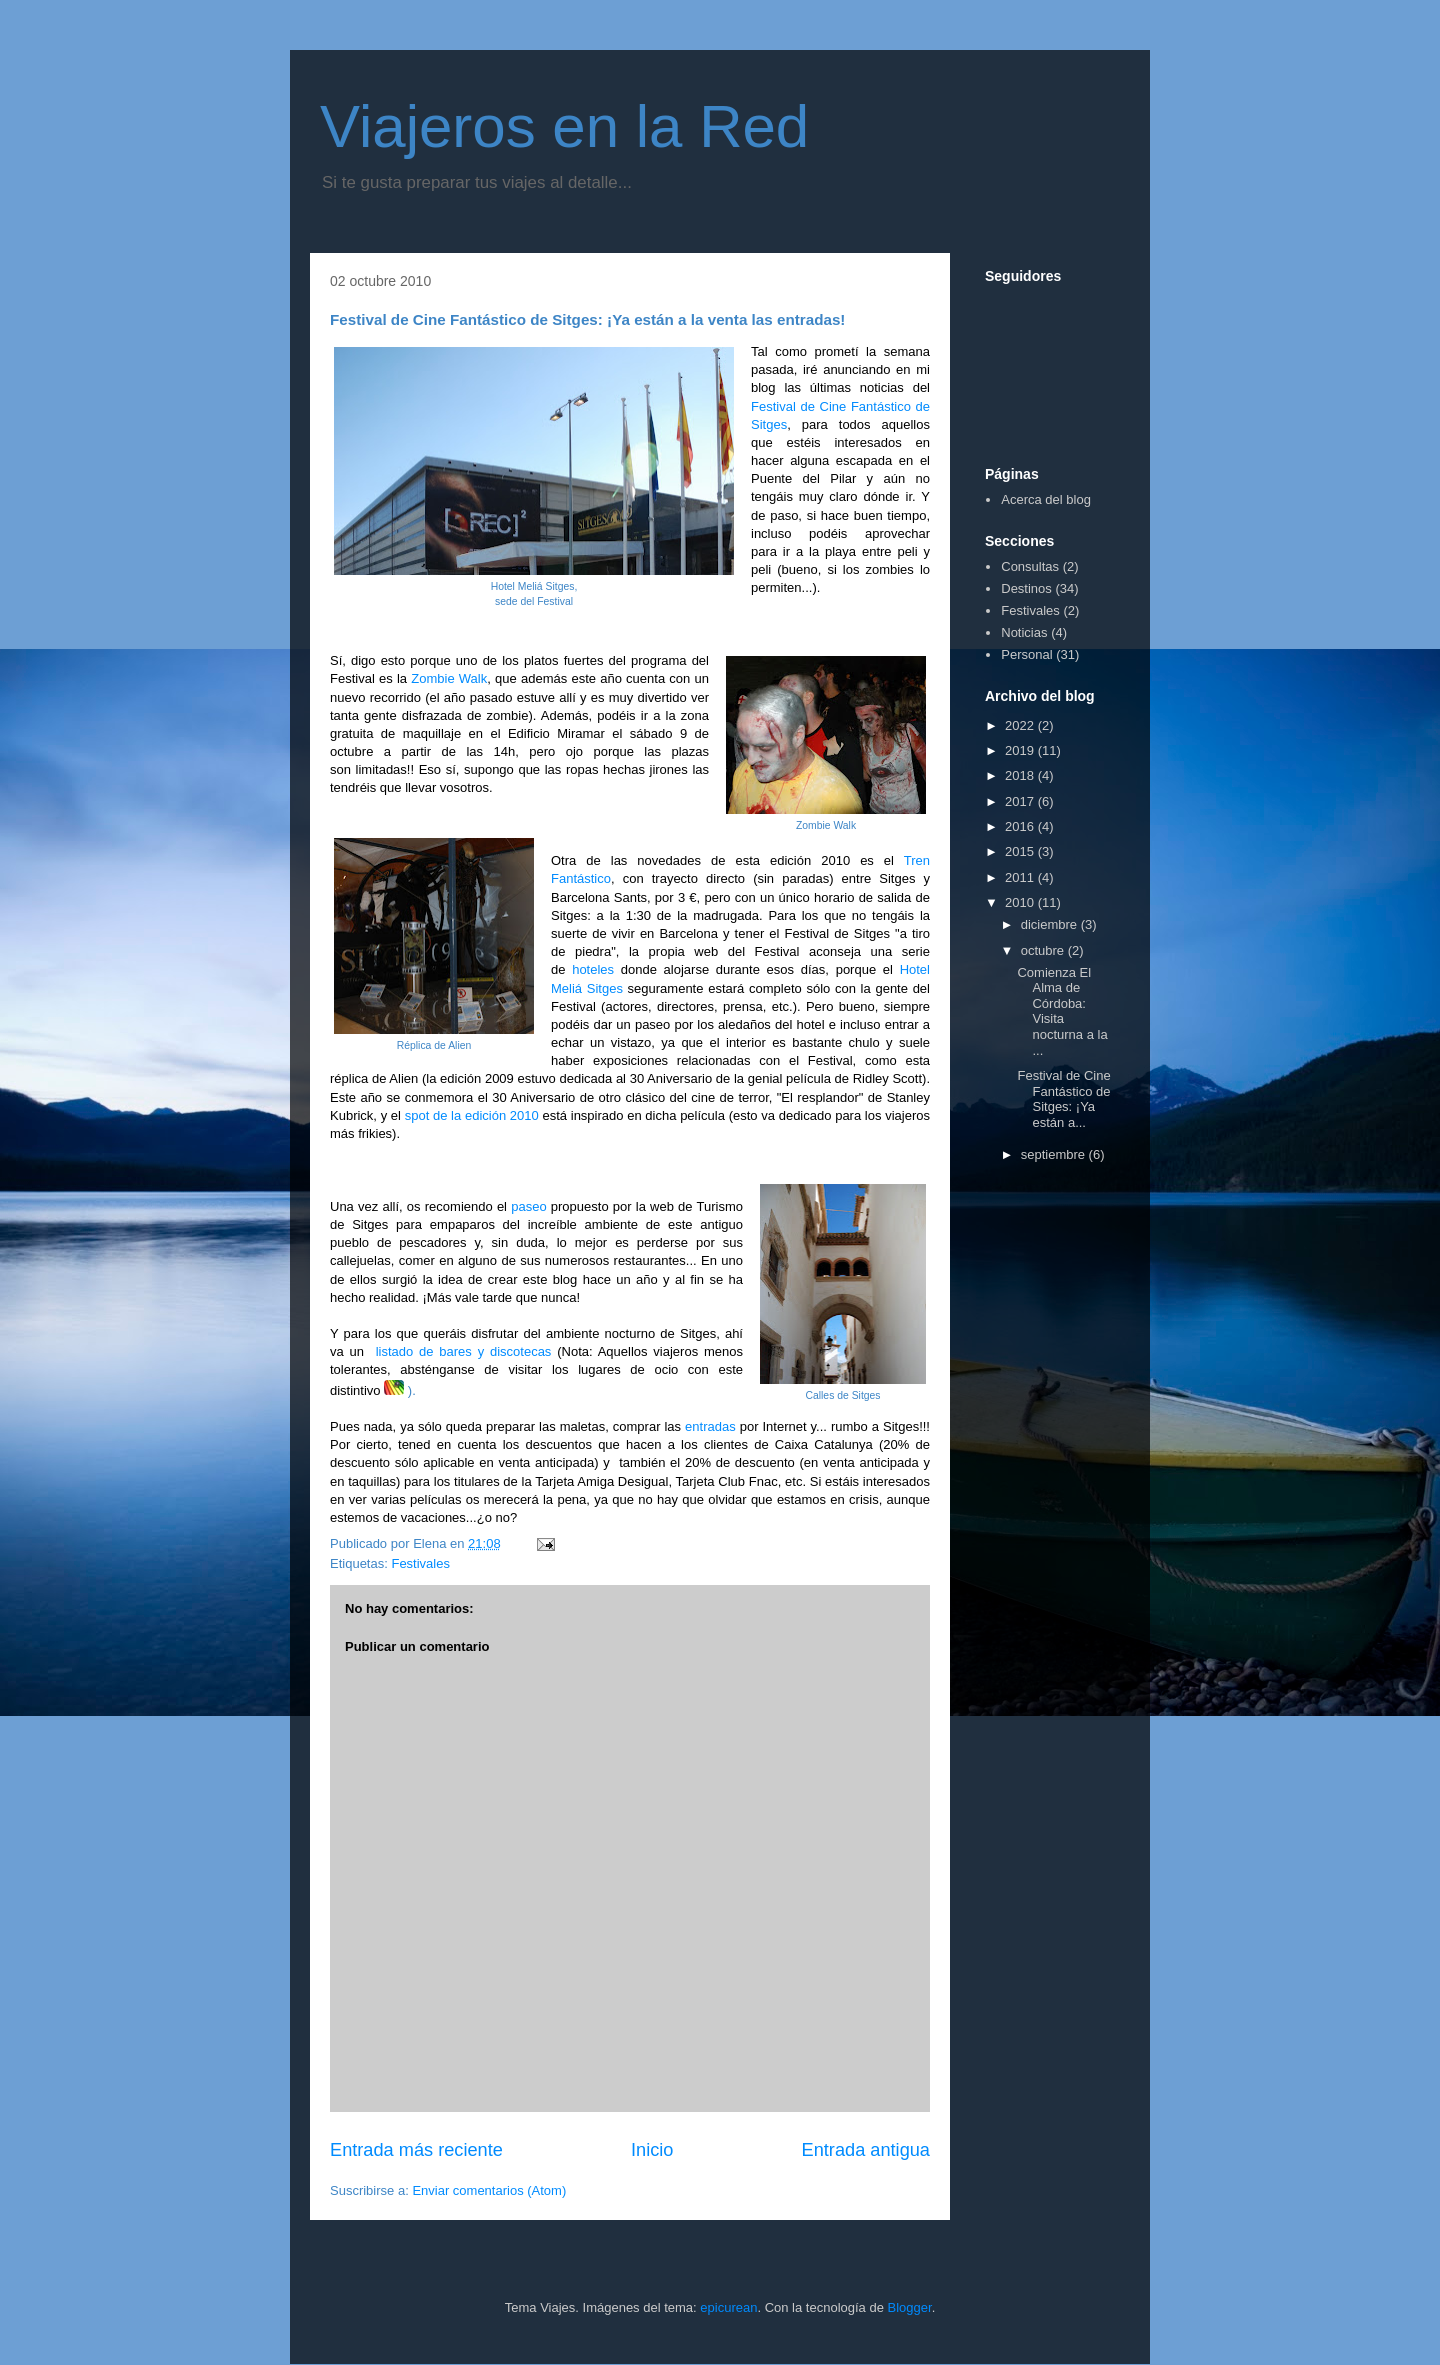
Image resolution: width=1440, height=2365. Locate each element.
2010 (1021, 902)
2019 (1021, 750)
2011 (1021, 877)
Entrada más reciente (416, 2150)
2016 (1021, 826)
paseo (528, 1206)
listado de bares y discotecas (464, 1351)
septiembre (1055, 1154)
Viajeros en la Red (564, 126)
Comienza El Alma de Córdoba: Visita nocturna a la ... (1062, 1011)
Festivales (420, 1563)
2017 (1021, 801)
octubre (1044, 950)
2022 (1021, 725)
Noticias (1024, 632)
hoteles (593, 969)
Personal (1026, 654)
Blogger (910, 2307)
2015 (1021, 851)
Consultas (1030, 566)
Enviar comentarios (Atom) (489, 2190)
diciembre (1051, 924)
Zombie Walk (447, 678)
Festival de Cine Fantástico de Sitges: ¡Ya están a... (1063, 1099)
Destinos (1026, 588)
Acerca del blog (1046, 499)
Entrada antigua (866, 2150)
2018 (1021, 775)
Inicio (652, 2150)
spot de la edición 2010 (472, 1115)
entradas (710, 1426)
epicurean (728, 2307)
